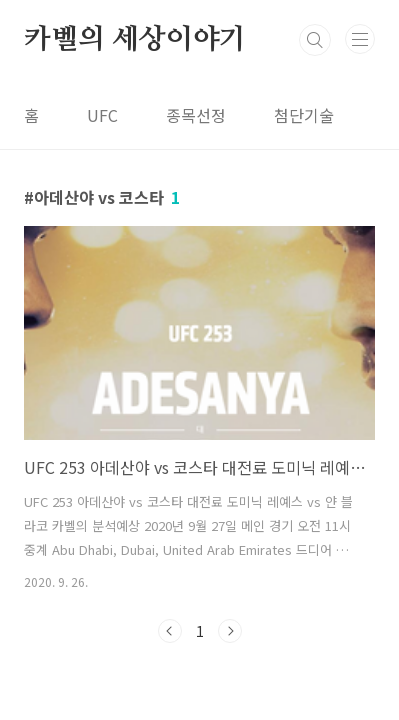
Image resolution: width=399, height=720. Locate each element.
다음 (230, 631)
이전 (170, 631)
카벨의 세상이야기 (135, 40)
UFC (102, 115)
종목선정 (196, 115)
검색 (315, 40)
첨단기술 (304, 115)
